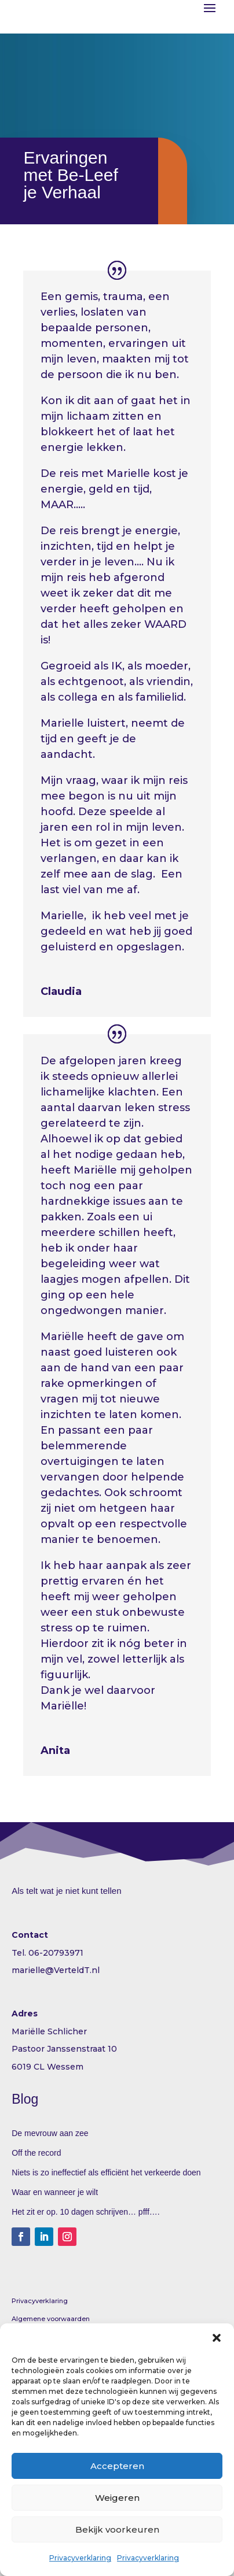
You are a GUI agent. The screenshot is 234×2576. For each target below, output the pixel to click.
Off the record (36, 2152)
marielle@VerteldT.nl (56, 1970)
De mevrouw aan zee (50, 2133)
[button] (216, 2338)
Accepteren (117, 2465)
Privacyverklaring (80, 2557)
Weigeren (117, 2497)
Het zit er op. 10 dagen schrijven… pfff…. (86, 2211)
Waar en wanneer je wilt (55, 2192)
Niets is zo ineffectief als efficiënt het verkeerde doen (106, 2172)
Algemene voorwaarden (51, 2319)
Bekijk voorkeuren (117, 2529)
